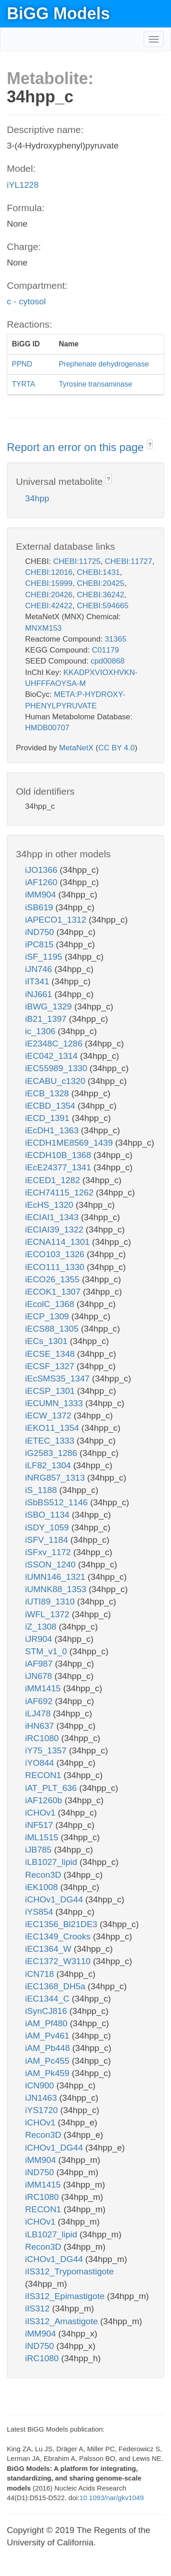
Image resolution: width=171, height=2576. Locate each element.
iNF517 (40, 1825)
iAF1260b (45, 1800)
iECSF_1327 (51, 1366)
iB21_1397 (47, 1019)
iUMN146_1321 (56, 1577)
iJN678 (39, 1676)
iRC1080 (43, 1738)
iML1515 (43, 1837)
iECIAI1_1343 (53, 1217)
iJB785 (39, 1849)
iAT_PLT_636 (52, 1788)
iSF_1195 (45, 956)
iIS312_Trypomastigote (69, 2271)
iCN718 (41, 1974)
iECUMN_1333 (55, 1403)
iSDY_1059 (48, 1527)
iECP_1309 (48, 1316)
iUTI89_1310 (51, 1601)
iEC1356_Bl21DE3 (62, 1924)
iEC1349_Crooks (59, 1936)
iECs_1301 (47, 1341)
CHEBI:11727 (128, 561)
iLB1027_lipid (52, 1862)
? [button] (149, 445)
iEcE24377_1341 (59, 1167)
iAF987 (40, 1663)
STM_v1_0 (47, 1651)
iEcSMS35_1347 (58, 1378)
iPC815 (40, 944)
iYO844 (41, 1763)
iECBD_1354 (51, 1105)
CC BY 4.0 (116, 748)
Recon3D (44, 1875)
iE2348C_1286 (55, 1043)
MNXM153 (43, 628)
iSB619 (40, 907)
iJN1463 (42, 2098)
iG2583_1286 (52, 1453)
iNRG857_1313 (56, 1477)
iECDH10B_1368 (59, 1155)
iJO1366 (42, 870)
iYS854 (40, 1912)
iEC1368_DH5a (56, 1986)
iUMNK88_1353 (56, 1589)
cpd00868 (108, 661)
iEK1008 (42, 1887)
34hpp (37, 498)
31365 (115, 639)
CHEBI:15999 (49, 583)
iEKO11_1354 (53, 1428)
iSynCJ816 (47, 2011)
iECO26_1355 (53, 1279)
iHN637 (41, 1726)
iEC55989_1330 (57, 1068)
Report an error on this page (77, 447)
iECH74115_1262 (60, 1192)
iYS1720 (42, 2110)
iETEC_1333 (51, 1440)
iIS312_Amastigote (62, 2321)
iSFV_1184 (47, 1540)
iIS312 (38, 2308)
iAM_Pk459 (48, 2073)
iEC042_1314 (52, 1056)
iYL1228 (23, 185)
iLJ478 (39, 1713)
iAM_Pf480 (47, 2023)
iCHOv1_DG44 (55, 1899)
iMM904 (41, 894)
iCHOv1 (41, 1812)
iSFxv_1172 (49, 1552)
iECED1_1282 (54, 1180)
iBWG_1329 (49, 1006)
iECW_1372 (49, 1415)
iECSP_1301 (51, 1391)
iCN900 (41, 2085)
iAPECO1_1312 (56, 919)
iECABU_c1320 (56, 1081)
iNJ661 (39, 994)
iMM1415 (44, 1688)
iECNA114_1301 (58, 1242)
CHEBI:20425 (100, 583)
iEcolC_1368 (51, 1304)
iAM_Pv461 (48, 2035)
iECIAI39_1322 (55, 1229)
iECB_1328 (48, 1093)
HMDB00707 (47, 727)
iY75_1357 (47, 1750)
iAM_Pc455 (48, 2061)
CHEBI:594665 (102, 605)
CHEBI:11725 (76, 561)
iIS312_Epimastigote (66, 2296)
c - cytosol (26, 301)
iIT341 (38, 981)
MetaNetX (76, 748)
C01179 (105, 650)
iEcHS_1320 (50, 1205)
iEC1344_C (48, 1998)
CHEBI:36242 (100, 594)
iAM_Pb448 (49, 2048)
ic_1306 (41, 1031)
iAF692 (40, 1701)
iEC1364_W (49, 1949)
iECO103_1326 (56, 1254)
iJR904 (39, 1639)
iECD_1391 (48, 1118)
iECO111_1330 (56, 1267)
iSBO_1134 (48, 1514)
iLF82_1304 (49, 1465)
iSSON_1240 (51, 1564)
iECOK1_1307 (54, 1291)
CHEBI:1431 (98, 572)
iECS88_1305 (53, 1328)
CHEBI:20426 (49, 594)
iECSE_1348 (51, 1354)
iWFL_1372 (48, 1614)
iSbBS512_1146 (57, 1502)
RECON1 (44, 1775)
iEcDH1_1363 (53, 1130)
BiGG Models (58, 13)
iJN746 (39, 969)
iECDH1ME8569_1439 (70, 1142)
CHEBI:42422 (49, 605)
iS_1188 (42, 1490)
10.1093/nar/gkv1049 (111, 2498)
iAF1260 (42, 882)
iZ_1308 (42, 1626)
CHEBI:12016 (49, 572)
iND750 (41, 932)
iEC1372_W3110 (59, 1961)
